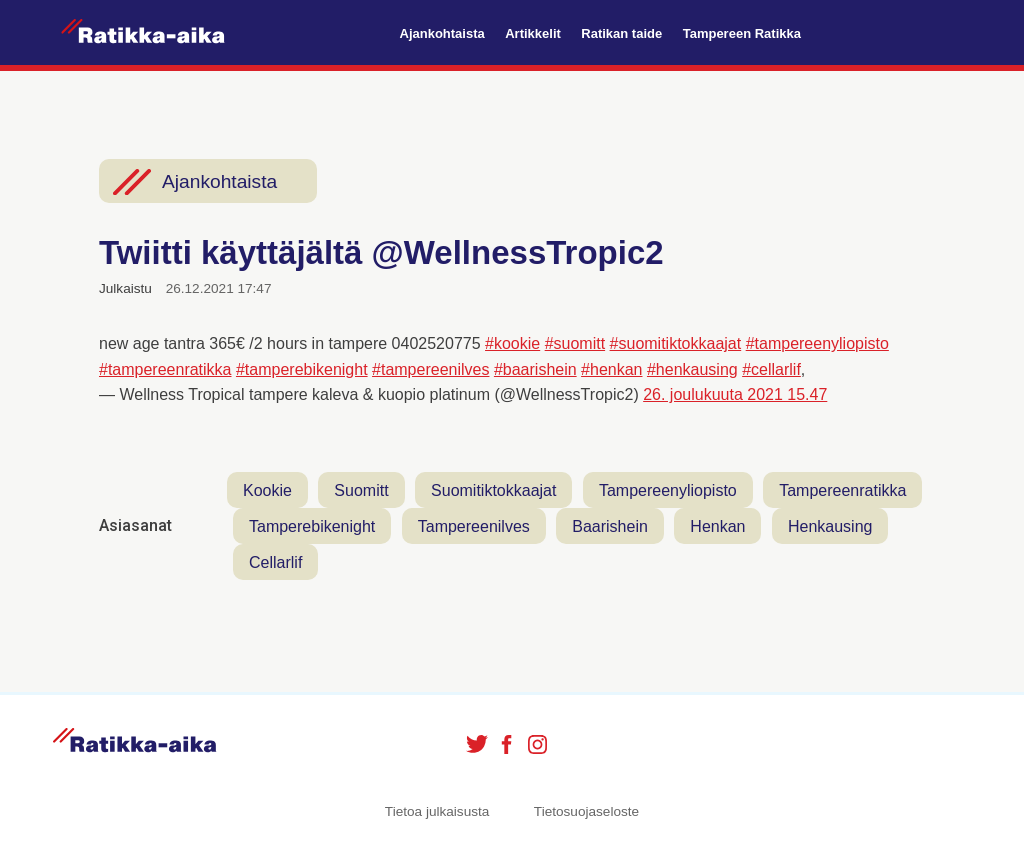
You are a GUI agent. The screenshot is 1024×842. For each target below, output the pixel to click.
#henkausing (692, 369)
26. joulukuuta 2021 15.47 (735, 394)
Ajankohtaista (442, 33)
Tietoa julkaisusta (437, 811)
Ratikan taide (621, 33)
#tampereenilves (430, 369)
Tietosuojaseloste (586, 811)
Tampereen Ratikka (742, 33)
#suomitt (575, 343)
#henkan (611, 369)
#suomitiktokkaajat (676, 343)
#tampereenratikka (165, 369)
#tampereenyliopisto (817, 343)
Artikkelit (533, 33)
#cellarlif (771, 369)
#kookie (512, 343)
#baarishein (535, 369)
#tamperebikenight (302, 369)
